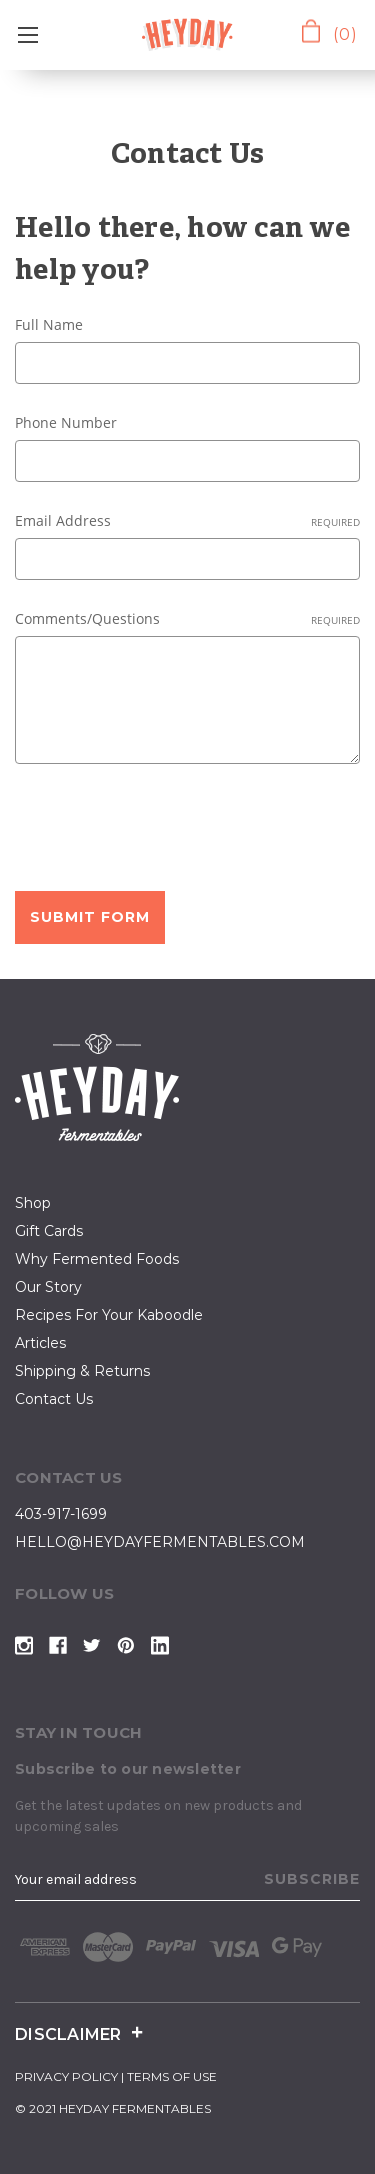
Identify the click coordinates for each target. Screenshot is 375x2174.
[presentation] (167, 831)
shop (33, 1203)
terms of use (172, 2076)
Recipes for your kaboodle (109, 1315)
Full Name (49, 324)
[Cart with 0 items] (326, 32)
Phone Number (66, 422)
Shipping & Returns (82, 1371)
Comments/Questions (187, 618)
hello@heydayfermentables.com (160, 1542)
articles (40, 1343)
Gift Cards (49, 1231)
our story (48, 1287)
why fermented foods (97, 1259)
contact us (54, 1399)
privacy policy (66, 2076)
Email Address (187, 520)
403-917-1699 (61, 1514)
